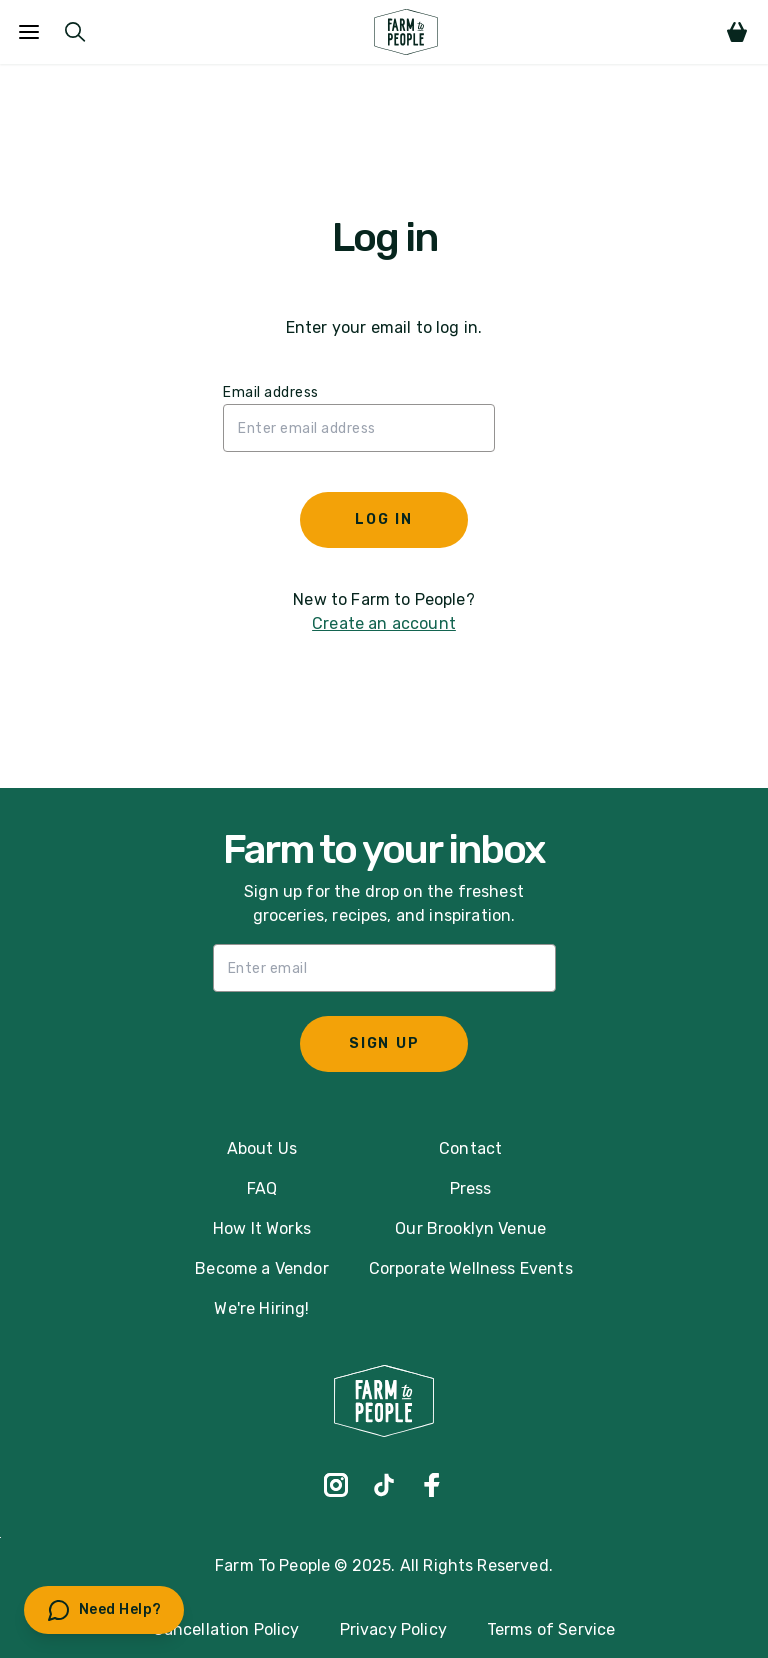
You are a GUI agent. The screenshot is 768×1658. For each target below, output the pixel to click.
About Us (262, 1148)
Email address (271, 392)
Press (471, 1188)
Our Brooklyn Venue (470, 1228)
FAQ (262, 1188)
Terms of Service (551, 1629)
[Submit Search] (75, 32)
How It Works (262, 1228)
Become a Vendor (261, 1268)
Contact (470, 1148)
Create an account (384, 623)
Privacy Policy (393, 1629)
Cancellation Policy (226, 1629)
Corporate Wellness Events (471, 1268)
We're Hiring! (261, 1308)
